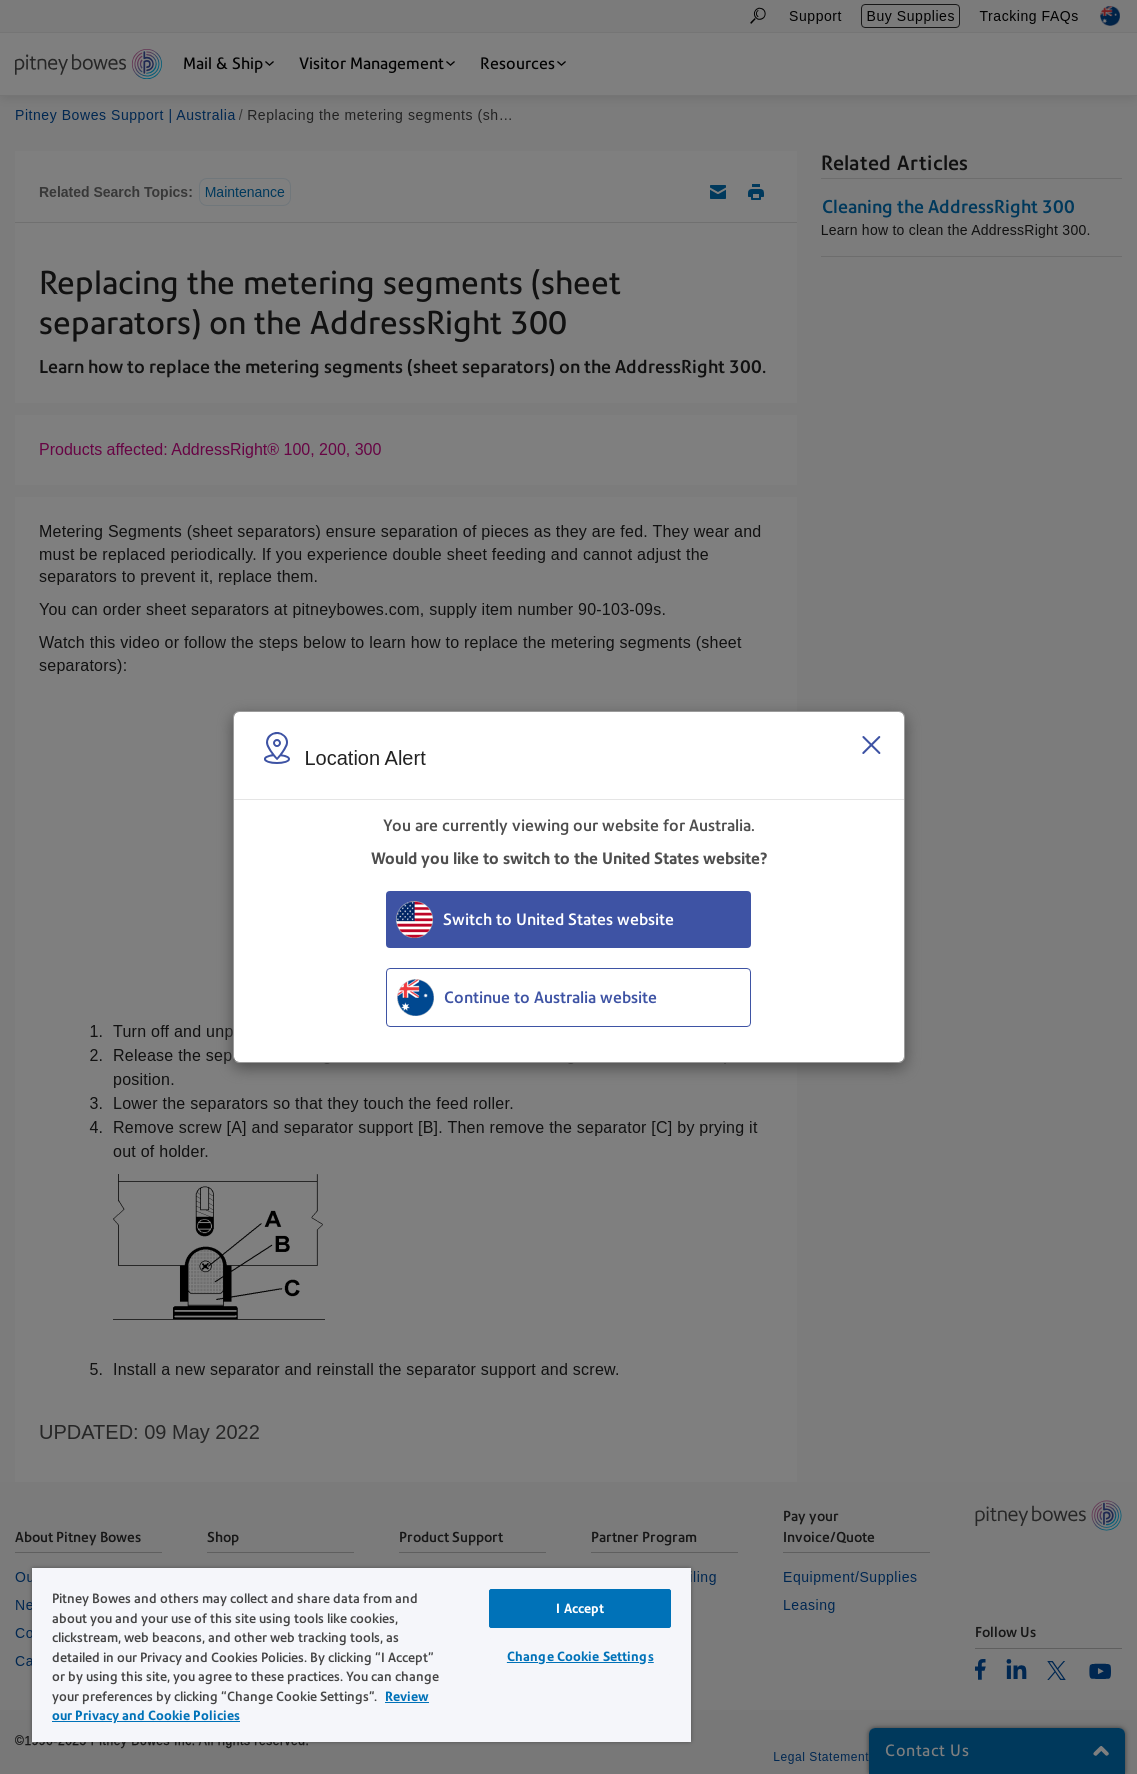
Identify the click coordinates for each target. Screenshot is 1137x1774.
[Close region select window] (871, 745)
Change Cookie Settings (580, 1656)
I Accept (580, 1608)
